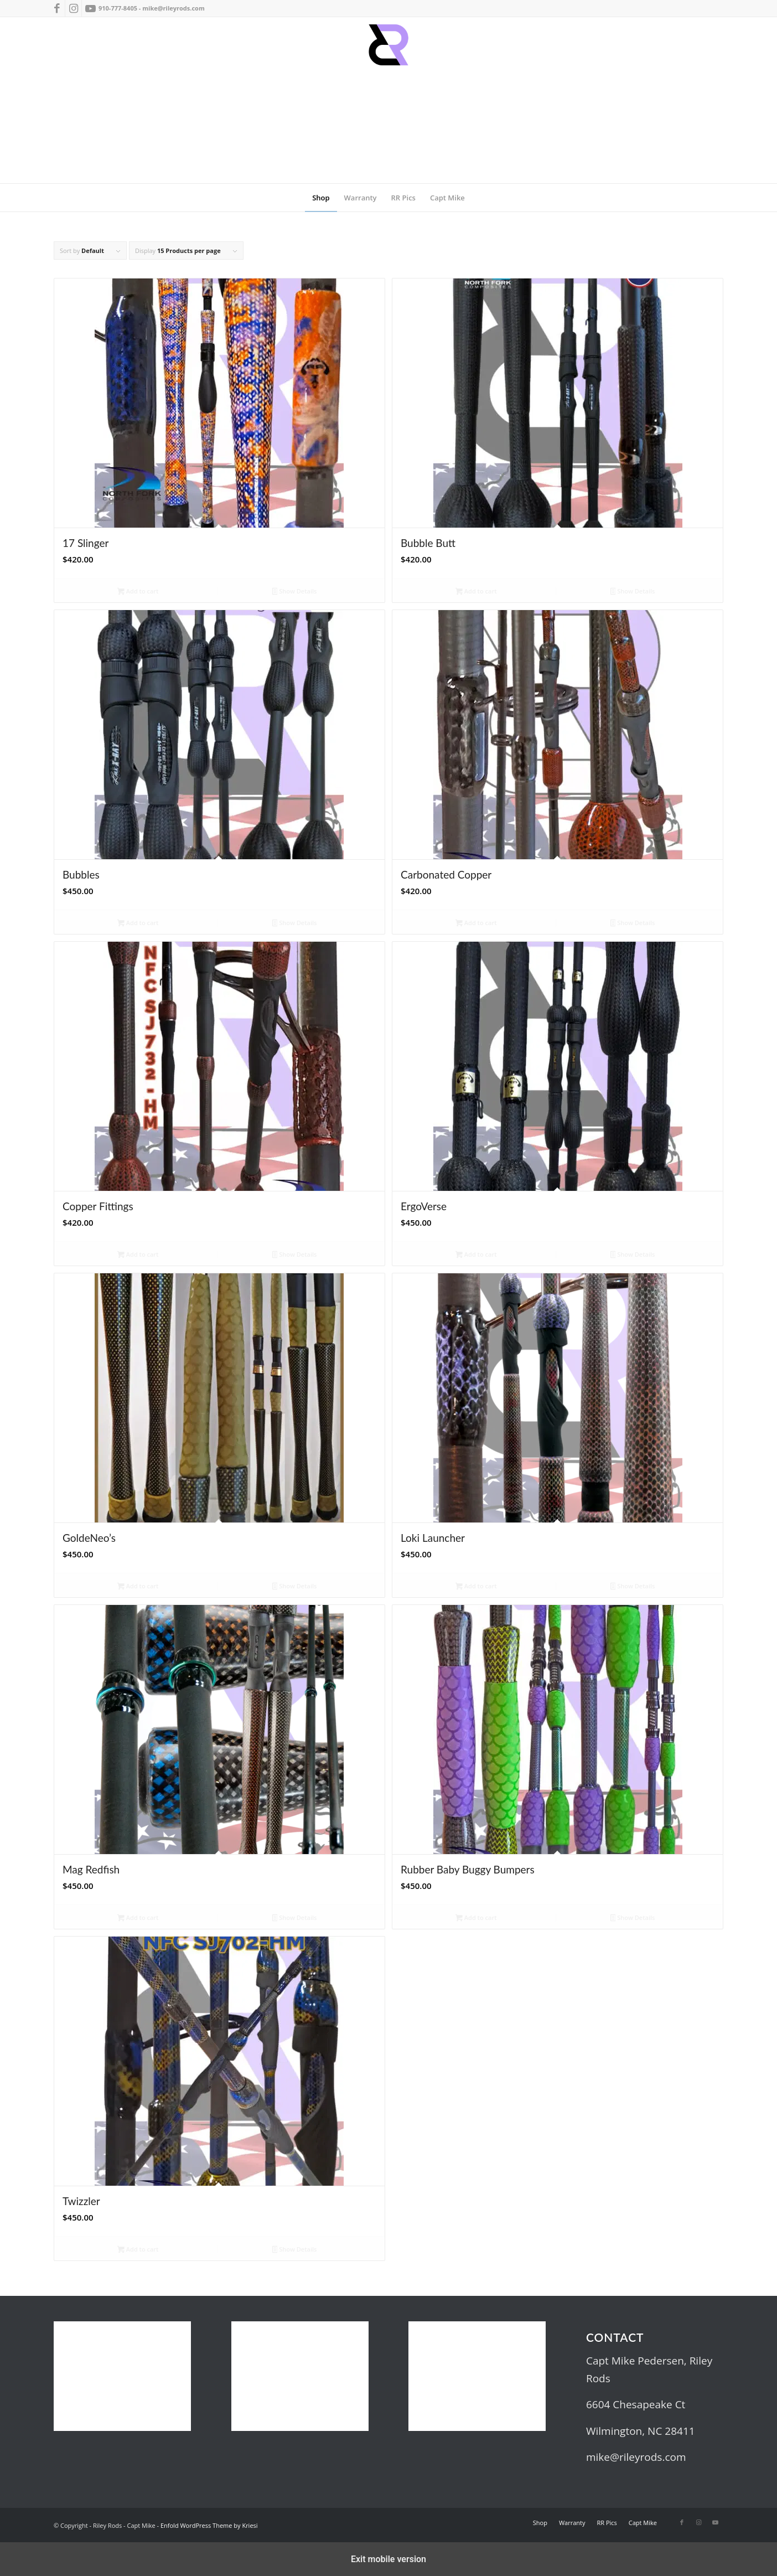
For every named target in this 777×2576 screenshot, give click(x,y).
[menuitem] (320, 197)
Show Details (294, 592)
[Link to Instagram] (73, 8)
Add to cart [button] (137, 592)
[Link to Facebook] (57, 8)
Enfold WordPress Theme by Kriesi (209, 2525)
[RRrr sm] (388, 100)
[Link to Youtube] (90, 8)
